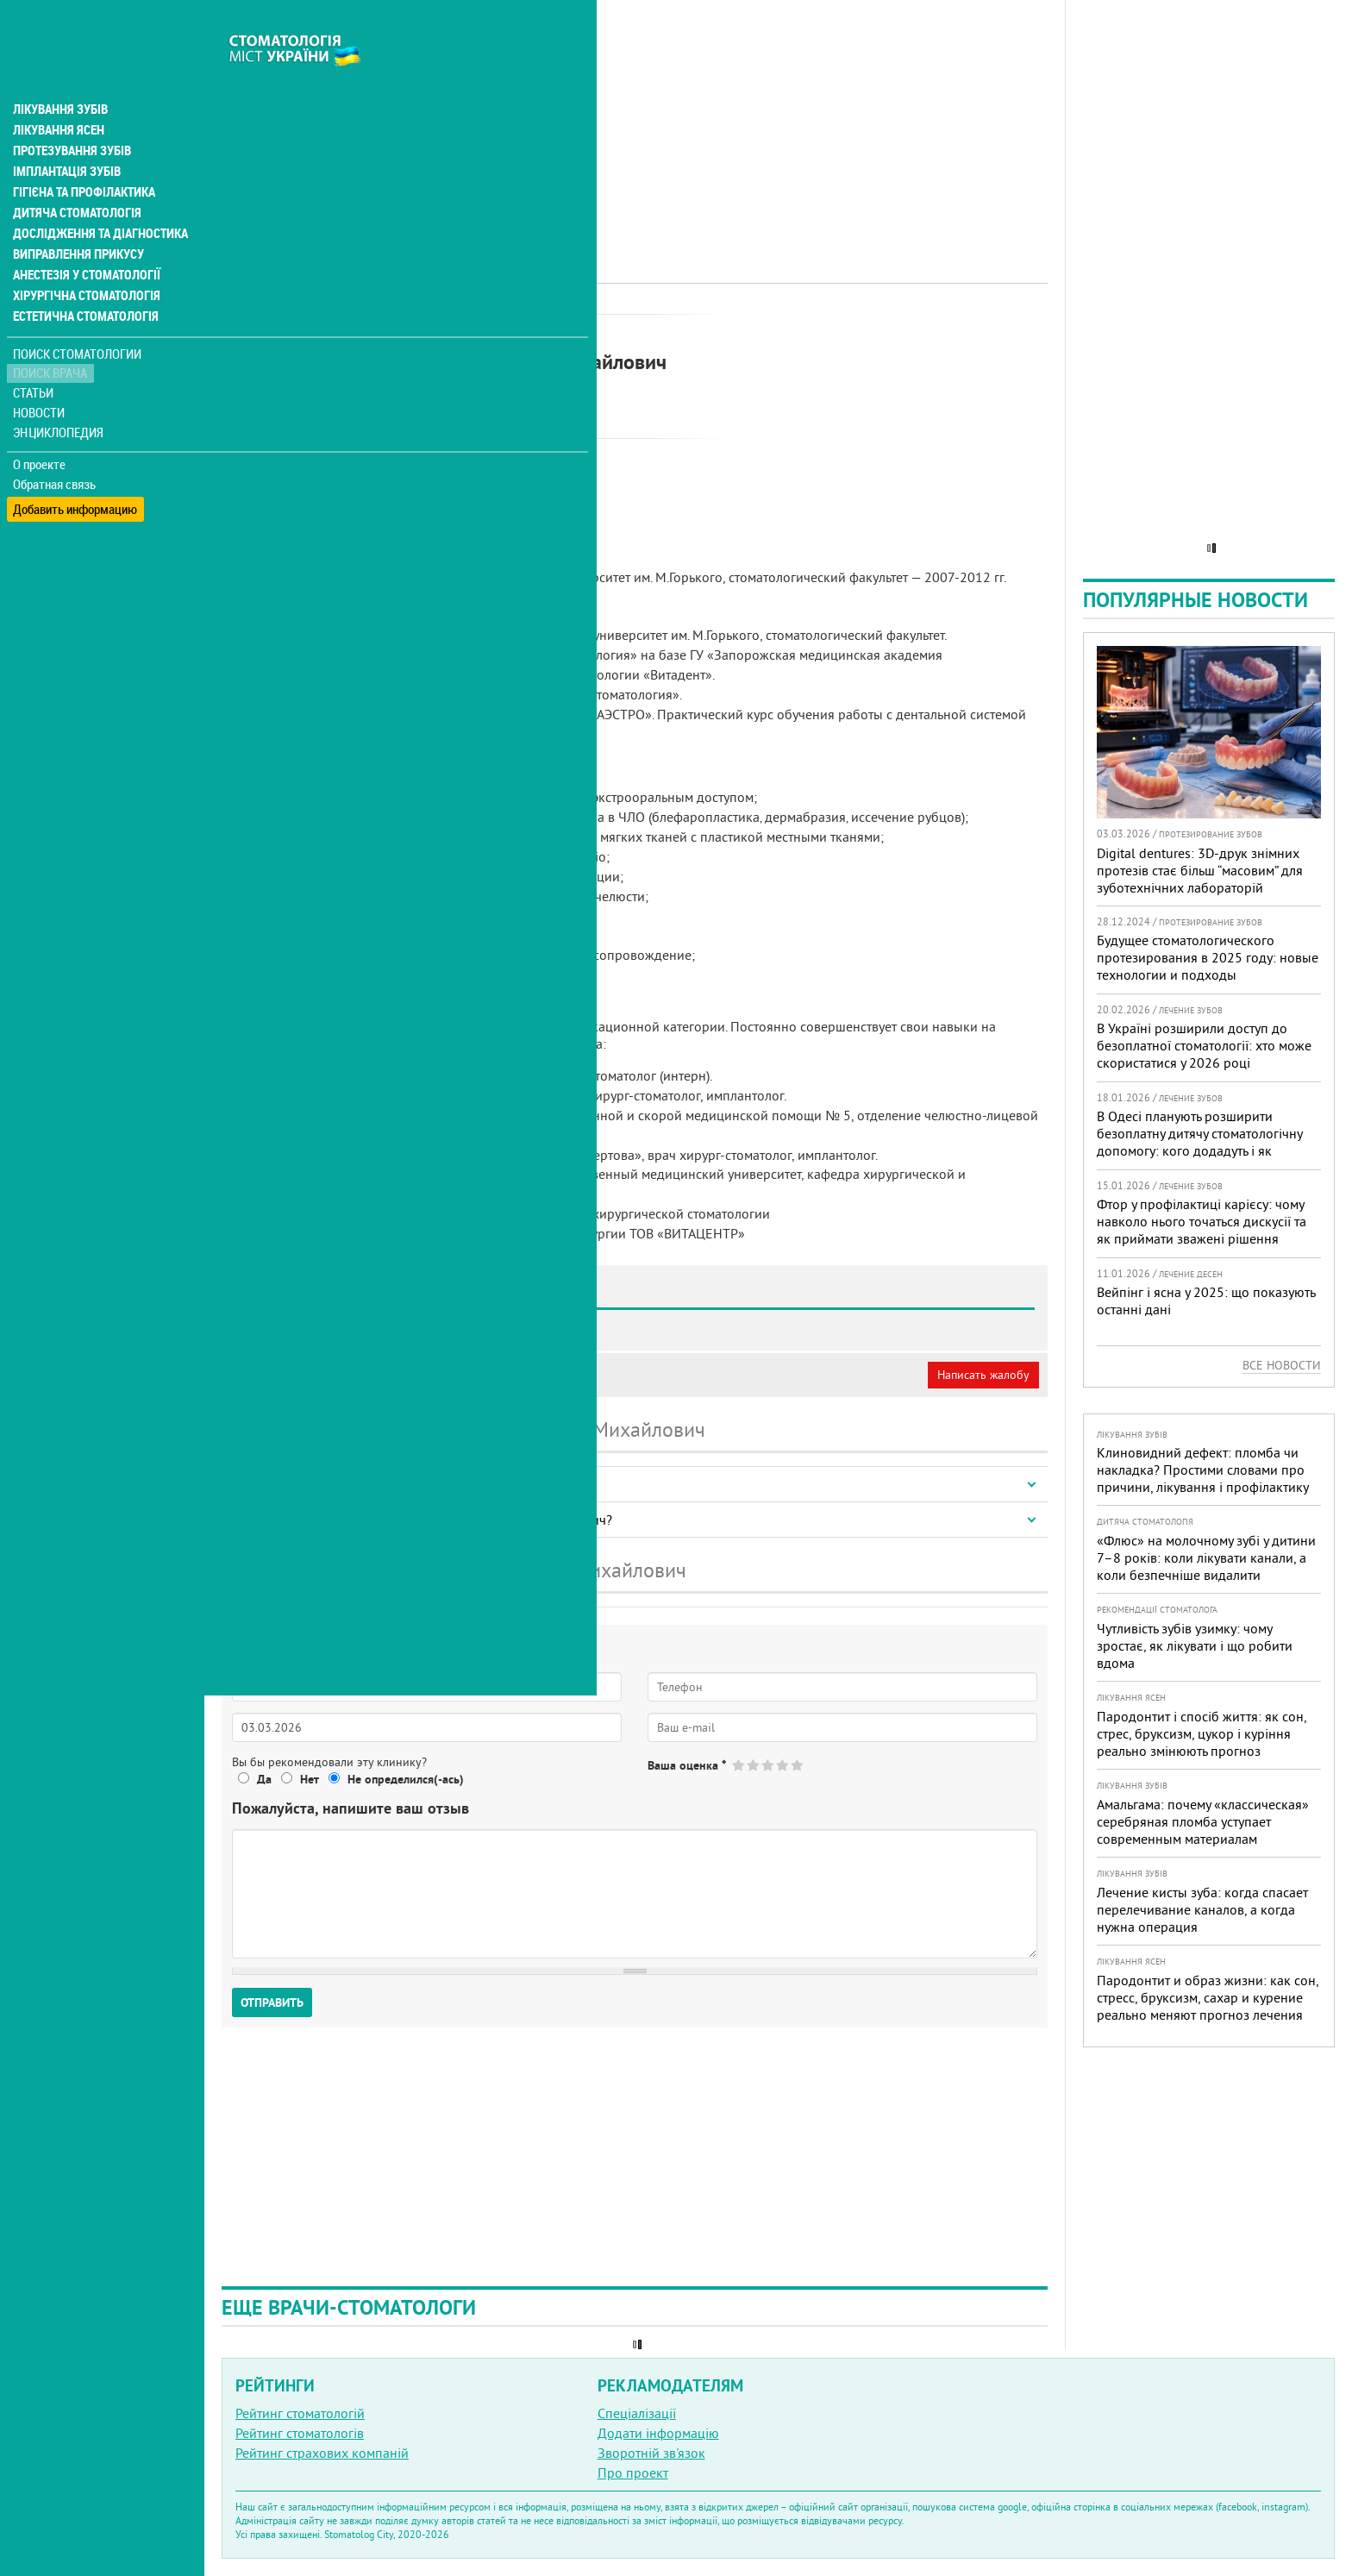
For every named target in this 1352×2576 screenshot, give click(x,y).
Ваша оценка (687, 1765)
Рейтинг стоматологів (299, 2432)
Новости (40, 375)
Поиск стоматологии (77, 316)
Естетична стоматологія (83, 279)
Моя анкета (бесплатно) (303, 1374)
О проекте (40, 427)
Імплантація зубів (65, 134)
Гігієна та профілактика (83, 155)
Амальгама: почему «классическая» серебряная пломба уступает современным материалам (1203, 1821)
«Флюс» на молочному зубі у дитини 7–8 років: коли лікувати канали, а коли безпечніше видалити (1206, 1557)
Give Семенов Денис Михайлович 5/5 (798, 1764)
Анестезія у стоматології (84, 238)
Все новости (1281, 1365)
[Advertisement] (635, 120)
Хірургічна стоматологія (84, 259)
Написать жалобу (983, 1374)
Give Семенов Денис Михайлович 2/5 (754, 1764)
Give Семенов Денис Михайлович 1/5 (739, 1764)
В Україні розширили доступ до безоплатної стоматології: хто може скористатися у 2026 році (1204, 1045)
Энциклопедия (59, 394)
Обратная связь (56, 446)
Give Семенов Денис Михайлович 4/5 (783, 1764)
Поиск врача (52, 336)
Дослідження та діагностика (96, 197)
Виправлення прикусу (76, 217)
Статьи (35, 356)
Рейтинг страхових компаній (322, 2452)
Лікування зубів (60, 72)
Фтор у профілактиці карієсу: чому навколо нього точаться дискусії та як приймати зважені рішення (1201, 1221)
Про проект (633, 2472)
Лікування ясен (57, 93)
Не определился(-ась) (405, 1779)
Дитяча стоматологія (74, 176)
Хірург (508, 332)
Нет (309, 1779)
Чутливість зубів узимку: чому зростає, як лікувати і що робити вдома (1195, 1645)
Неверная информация (457, 1374)
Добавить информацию (75, 466)
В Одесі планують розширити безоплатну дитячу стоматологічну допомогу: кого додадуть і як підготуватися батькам (1199, 1141)
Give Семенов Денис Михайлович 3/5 (768, 1764)
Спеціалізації (637, 2413)
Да (264, 1779)
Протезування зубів (71, 114)
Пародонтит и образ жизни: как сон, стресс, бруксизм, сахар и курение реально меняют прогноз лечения (1207, 1997)
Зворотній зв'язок (651, 2452)
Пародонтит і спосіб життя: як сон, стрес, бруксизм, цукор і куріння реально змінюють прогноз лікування (1201, 1742)
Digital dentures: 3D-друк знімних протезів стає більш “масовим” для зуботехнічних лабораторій (1200, 870)
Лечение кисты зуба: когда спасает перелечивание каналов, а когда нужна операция (1202, 1909)
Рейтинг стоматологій (300, 2413)
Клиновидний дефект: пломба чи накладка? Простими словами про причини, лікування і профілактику (1203, 1469)
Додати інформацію (658, 2432)
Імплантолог (446, 332)
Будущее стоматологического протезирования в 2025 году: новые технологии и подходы (1207, 957)
